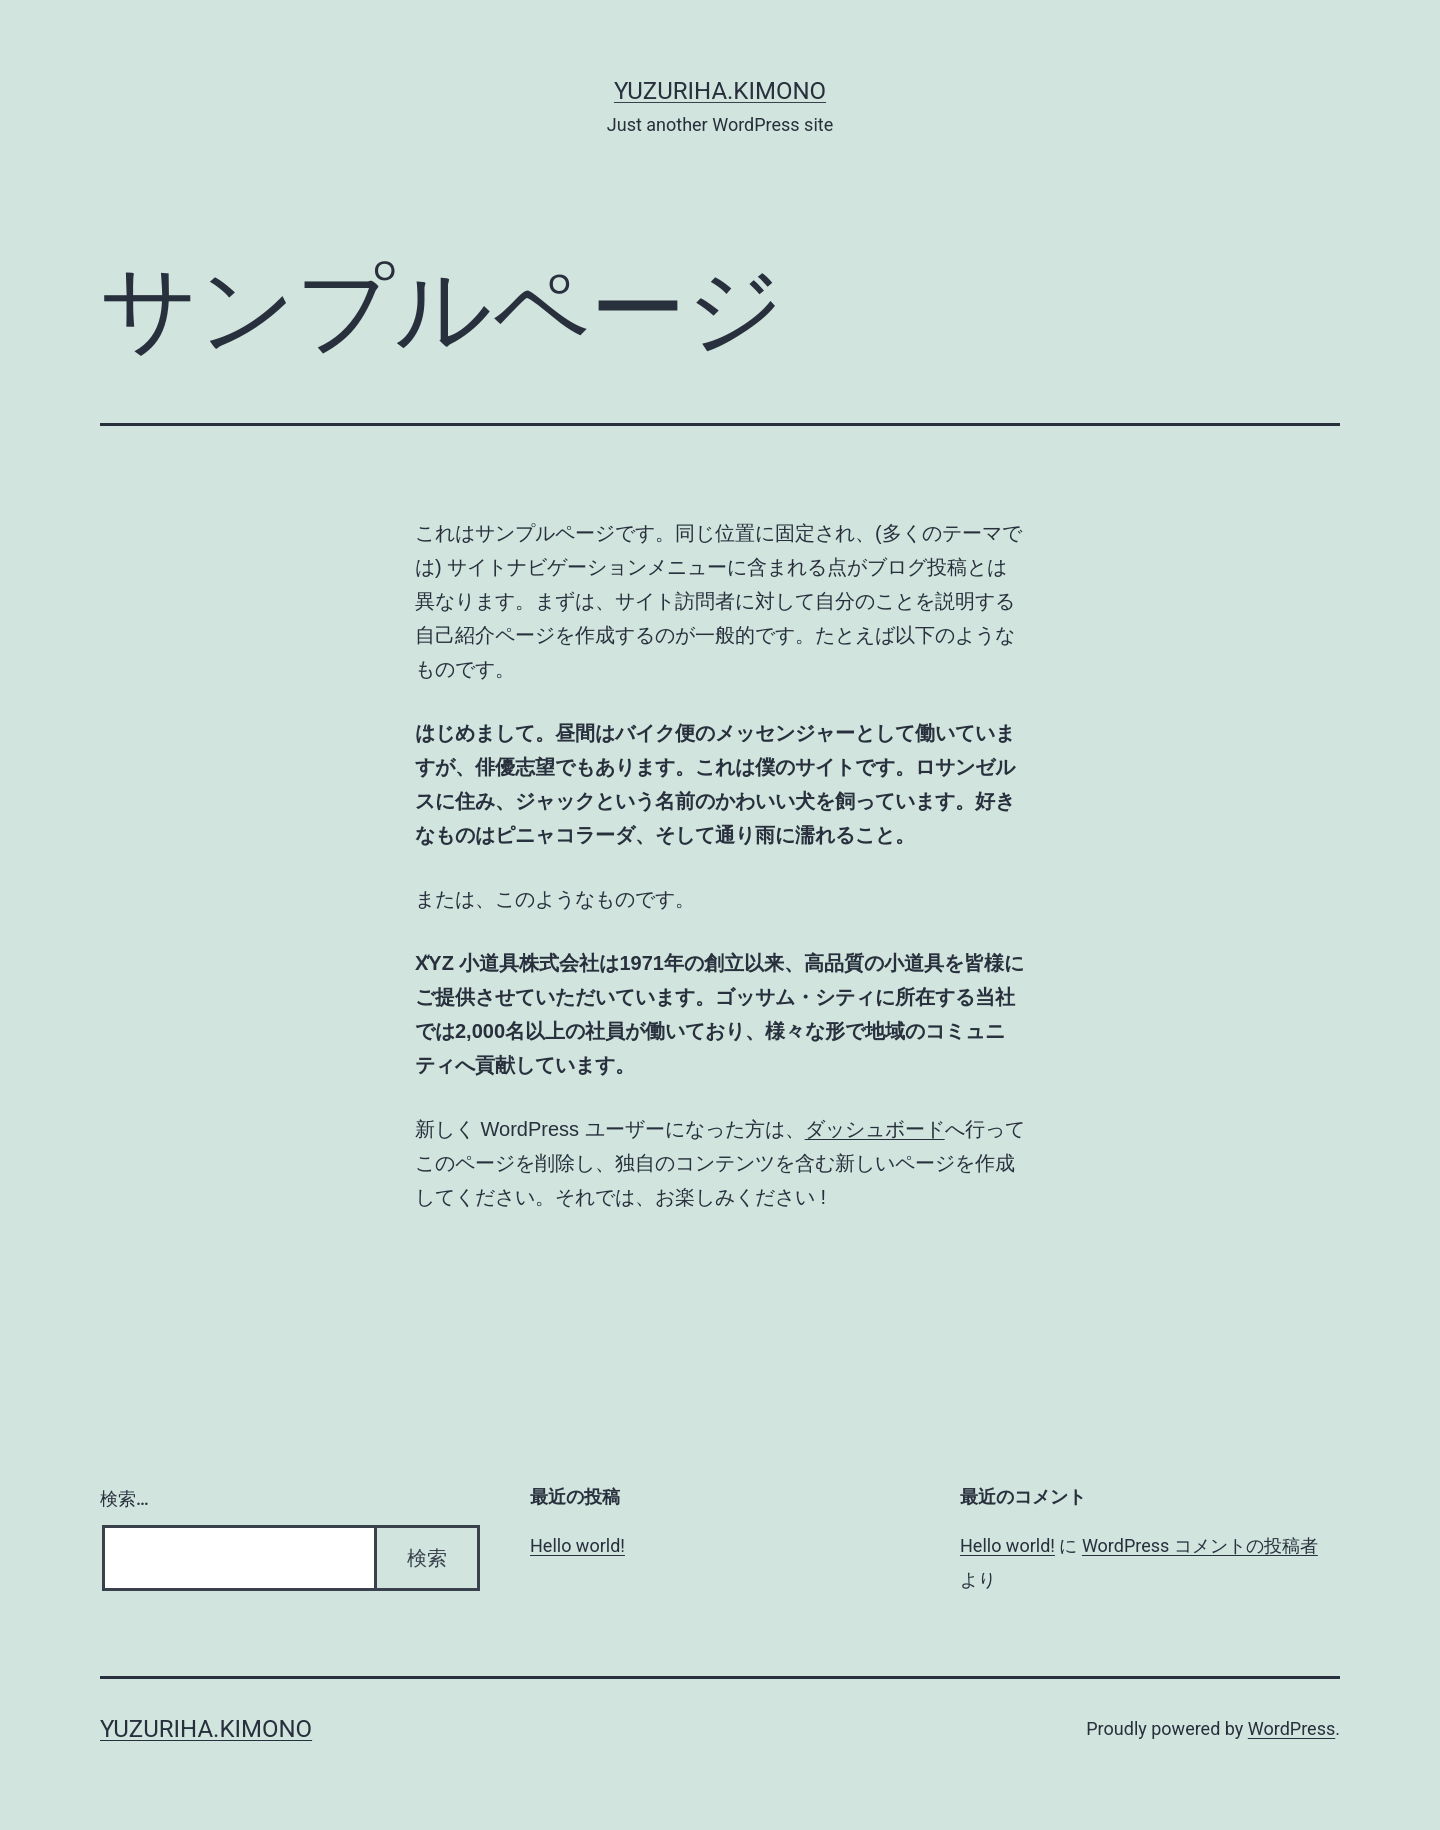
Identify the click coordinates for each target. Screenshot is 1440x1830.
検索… (124, 1498)
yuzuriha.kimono (720, 91)
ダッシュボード (875, 1129)
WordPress (1291, 1728)
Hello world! (577, 1545)
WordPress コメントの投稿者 (1200, 1545)
